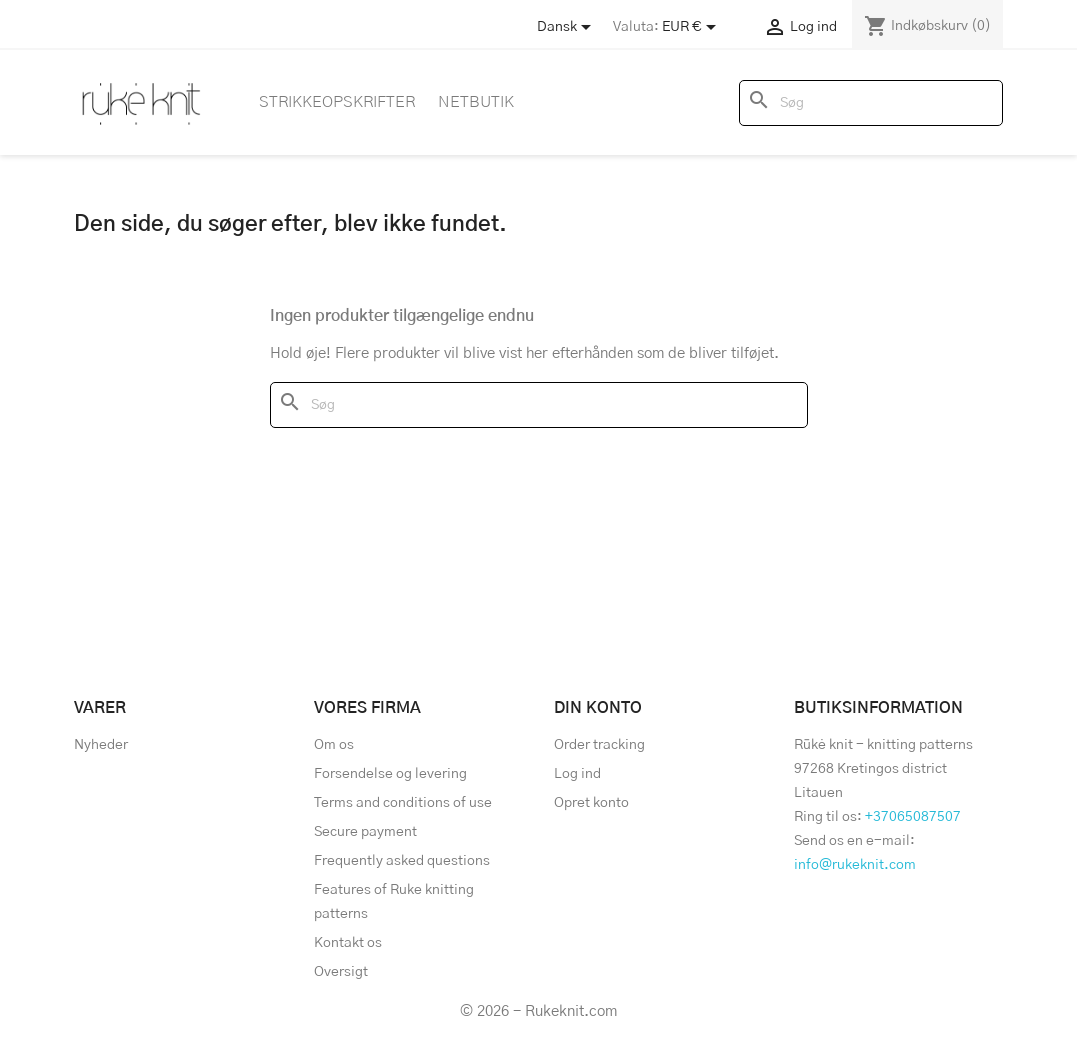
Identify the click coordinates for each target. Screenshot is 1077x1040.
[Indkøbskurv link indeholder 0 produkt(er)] (927, 26)
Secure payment (365, 832)
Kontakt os (348, 943)
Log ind (577, 774)
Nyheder (101, 745)
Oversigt (341, 972)
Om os (334, 745)
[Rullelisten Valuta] (692, 27)
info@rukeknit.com (855, 865)
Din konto (598, 708)
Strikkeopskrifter (337, 102)
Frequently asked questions (402, 861)
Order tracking (599, 745)
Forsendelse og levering (390, 774)
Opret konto (591, 803)
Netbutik (476, 102)
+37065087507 (913, 817)
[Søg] (871, 103)
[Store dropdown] (567, 27)
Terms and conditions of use (403, 803)
